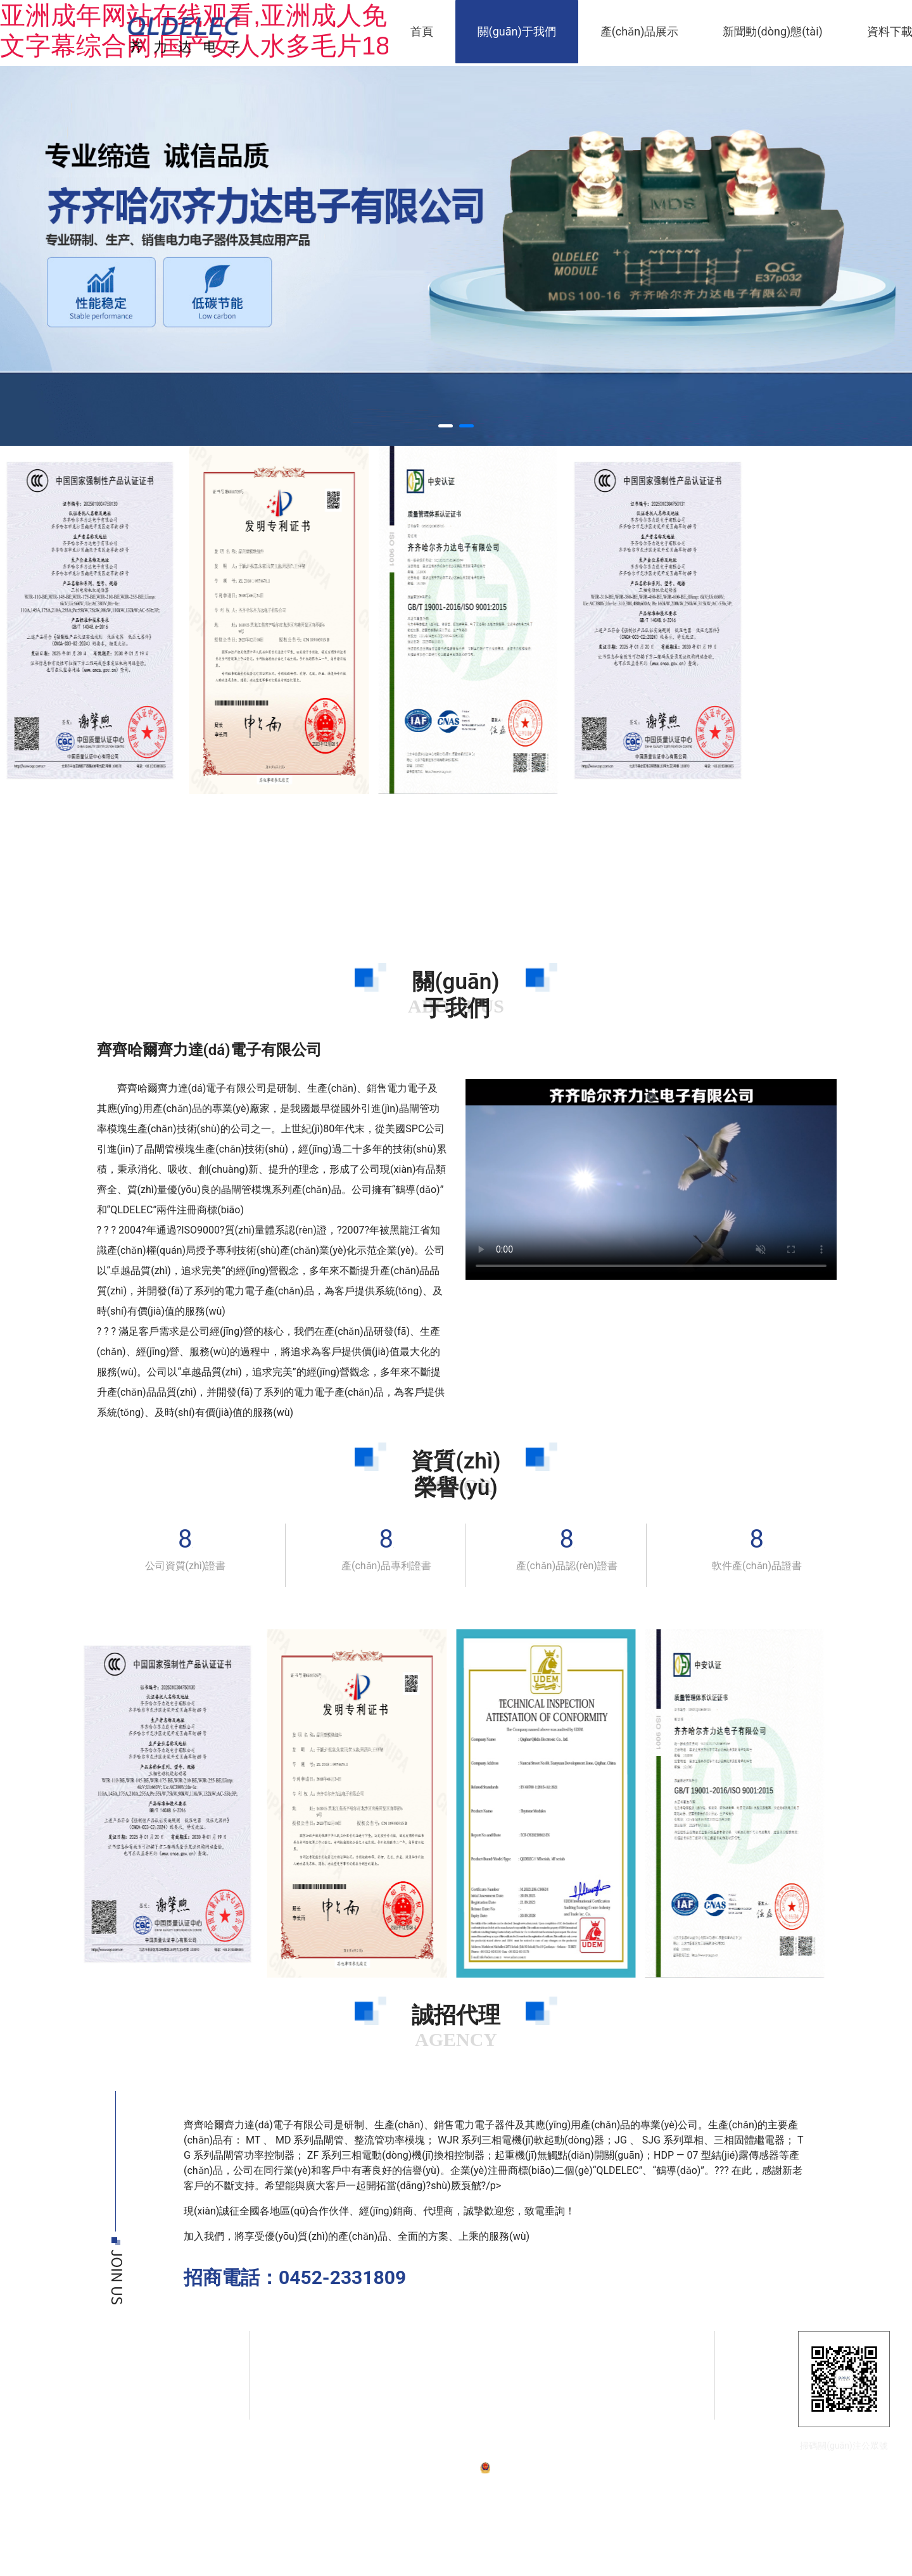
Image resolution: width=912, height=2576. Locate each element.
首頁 (421, 31)
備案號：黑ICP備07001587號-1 (424, 2467)
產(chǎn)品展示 (639, 31)
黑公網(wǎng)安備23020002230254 (550, 2467)
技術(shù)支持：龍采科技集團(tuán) (676, 2467)
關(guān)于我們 (517, 31)
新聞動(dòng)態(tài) (772, 31)
